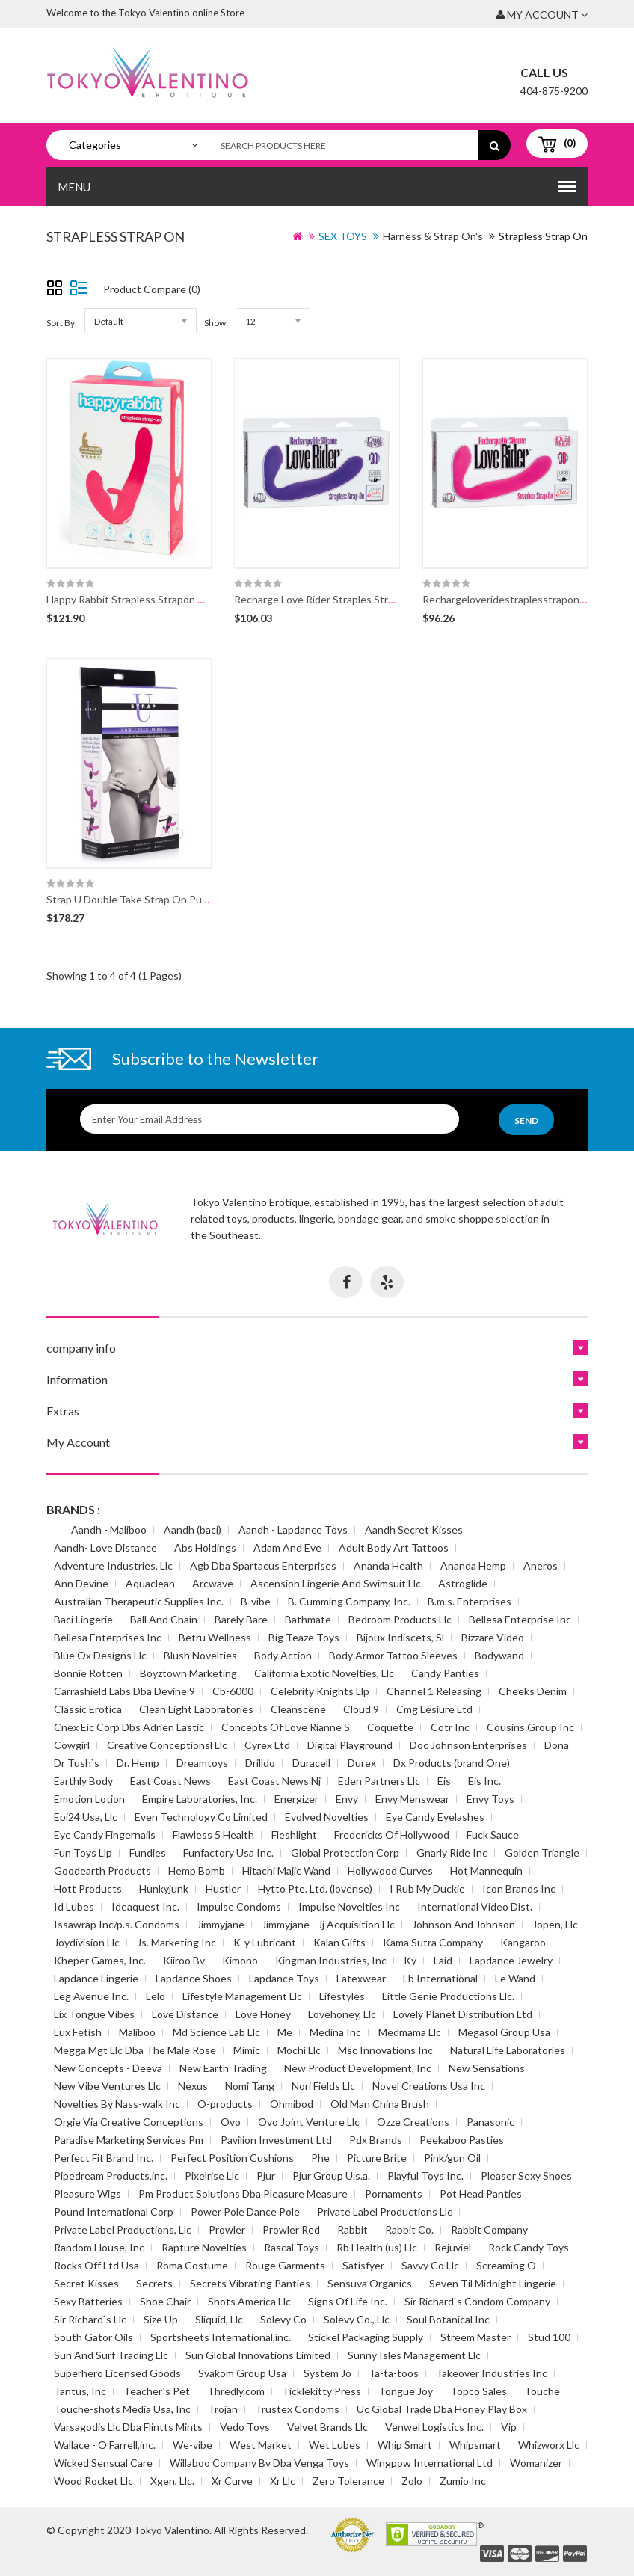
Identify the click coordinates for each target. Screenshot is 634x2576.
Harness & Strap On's (433, 236)
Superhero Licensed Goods (117, 2373)
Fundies (147, 1852)
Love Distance (185, 2014)
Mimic (246, 2050)
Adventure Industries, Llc (113, 1565)
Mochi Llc (299, 2050)
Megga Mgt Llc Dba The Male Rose (135, 2050)
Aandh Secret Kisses (414, 1529)
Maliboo (137, 2032)
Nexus (193, 2085)
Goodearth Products (102, 1870)
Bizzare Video (492, 1637)
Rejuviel (452, 2247)
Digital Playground (350, 1745)
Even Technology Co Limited (201, 1816)
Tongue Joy (405, 2391)
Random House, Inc (99, 2247)
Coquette (390, 1727)
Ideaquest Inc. (145, 1906)
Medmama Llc (409, 2032)
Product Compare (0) (151, 289)
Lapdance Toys (284, 1978)
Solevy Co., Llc (357, 2319)
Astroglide (462, 1583)
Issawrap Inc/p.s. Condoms (116, 1924)
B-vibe (256, 1601)
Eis (444, 1780)
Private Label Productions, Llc (122, 2229)
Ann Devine (81, 1583)
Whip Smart (405, 2444)
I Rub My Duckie (427, 1888)
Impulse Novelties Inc (349, 1906)
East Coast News (170, 1780)
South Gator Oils (93, 2337)
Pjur (265, 2175)
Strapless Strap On (543, 236)
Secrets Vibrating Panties (250, 2283)
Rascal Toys (291, 2247)
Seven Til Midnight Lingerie (492, 2283)
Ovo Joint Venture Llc (309, 2121)
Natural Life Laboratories (507, 2050)
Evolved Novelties (327, 1816)
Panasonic (490, 2121)
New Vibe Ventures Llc (107, 2085)
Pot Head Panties (481, 2193)
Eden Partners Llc (379, 1780)
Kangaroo (523, 1942)
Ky (410, 1960)
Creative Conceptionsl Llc (167, 1745)
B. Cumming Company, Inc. (349, 1601)
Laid (443, 1960)
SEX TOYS (342, 236)
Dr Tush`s (76, 1762)
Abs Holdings (205, 1547)
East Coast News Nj (274, 1780)
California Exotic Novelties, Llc (324, 1673)
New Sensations (487, 2068)
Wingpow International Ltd (429, 2462)
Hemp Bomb (196, 1870)
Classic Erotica (88, 1709)
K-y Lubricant (264, 1942)
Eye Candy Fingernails (105, 1834)
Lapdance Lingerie (96, 1978)
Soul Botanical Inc (448, 2319)
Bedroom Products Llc (400, 1619)
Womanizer (536, 2462)
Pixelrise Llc (212, 2175)
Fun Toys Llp (83, 1852)
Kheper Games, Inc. (100, 1960)
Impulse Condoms (239, 1906)
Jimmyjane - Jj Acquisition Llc (328, 1924)
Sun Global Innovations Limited (257, 2355)
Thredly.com (236, 2391)
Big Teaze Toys (303, 1637)
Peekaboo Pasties (461, 2139)
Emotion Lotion (89, 1798)
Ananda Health (388, 1565)
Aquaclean (150, 1583)
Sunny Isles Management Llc (414, 2355)
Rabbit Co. (409, 2229)
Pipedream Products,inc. (110, 2175)
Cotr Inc (450, 1727)
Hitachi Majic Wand (286, 1870)
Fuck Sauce (493, 1834)
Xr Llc (282, 2480)
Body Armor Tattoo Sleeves (393, 1655)
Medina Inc (335, 2032)
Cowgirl (72, 1745)
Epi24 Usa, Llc (85, 1816)
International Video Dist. (474, 1906)
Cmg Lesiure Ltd (434, 1709)
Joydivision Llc (87, 1942)
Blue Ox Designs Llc (100, 1655)
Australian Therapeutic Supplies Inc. (139, 1601)
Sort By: (61, 322)
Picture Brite (377, 2157)
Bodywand (499, 1655)
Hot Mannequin (486, 1870)
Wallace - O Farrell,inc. (105, 2444)
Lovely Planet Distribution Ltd (462, 2014)
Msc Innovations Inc (385, 2050)
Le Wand (515, 1978)
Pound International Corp (113, 2211)
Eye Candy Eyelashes (435, 1816)
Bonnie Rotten (88, 1673)
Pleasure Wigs (87, 2193)
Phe (320, 2157)
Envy (347, 1798)
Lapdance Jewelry (511, 1960)
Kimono (240, 1960)
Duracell (311, 1762)
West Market (261, 2444)
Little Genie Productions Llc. (448, 1996)
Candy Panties (445, 1673)
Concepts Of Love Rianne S (285, 1727)
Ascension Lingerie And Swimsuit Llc (335, 1583)
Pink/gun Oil (452, 2157)
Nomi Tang (249, 2085)
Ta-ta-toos (394, 2373)
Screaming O (506, 2265)
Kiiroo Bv (184, 1960)
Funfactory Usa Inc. (228, 1852)
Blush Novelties (200, 1655)
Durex (362, 1762)
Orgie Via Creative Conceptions (128, 2121)
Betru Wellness (215, 1637)
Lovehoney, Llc (342, 2014)
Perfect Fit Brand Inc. (103, 2157)
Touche (542, 2391)
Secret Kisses (86, 2283)
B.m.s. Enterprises (469, 1601)
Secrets (154, 2283)
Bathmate (308, 1619)
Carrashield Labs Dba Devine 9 (124, 1691)
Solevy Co (283, 2319)
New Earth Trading (223, 2068)
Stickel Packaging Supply (365, 2337)
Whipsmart (475, 2444)
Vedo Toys (245, 2426)
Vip (509, 2426)
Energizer (296, 1798)
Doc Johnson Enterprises (468, 1745)
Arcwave (212, 1583)
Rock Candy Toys (528, 2247)
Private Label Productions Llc (384, 2211)
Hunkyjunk (163, 1888)
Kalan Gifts (339, 1942)
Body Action (283, 1655)
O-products (225, 2103)
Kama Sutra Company (433, 1942)
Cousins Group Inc (530, 1727)
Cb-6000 (232, 1691)
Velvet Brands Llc (327, 2426)
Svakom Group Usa (242, 2373)
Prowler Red (291, 2229)
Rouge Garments (285, 2265)
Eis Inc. (484, 1780)
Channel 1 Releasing (434, 1691)
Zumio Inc (463, 2480)
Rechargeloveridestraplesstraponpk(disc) (518, 599)
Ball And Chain (163, 1619)
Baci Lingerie (83, 1619)
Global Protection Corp (345, 1852)
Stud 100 (549, 2337)
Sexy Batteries (88, 2301)
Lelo (155, 1996)
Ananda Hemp (473, 1565)
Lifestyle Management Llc (242, 1996)
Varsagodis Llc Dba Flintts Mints (128, 2426)
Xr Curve (232, 2480)
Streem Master (475, 2337)
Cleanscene (298, 1709)
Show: (216, 322)
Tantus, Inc (80, 2391)
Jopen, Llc (555, 1924)
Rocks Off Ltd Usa (96, 2265)
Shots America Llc (249, 2301)
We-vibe (192, 2444)
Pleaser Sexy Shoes (526, 2175)
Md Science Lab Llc (216, 2032)
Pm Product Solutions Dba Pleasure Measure (243, 2193)
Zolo (411, 2480)
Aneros (540, 1565)
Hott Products (88, 1888)
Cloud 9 (361, 1709)
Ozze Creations (413, 2121)
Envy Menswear (412, 1798)
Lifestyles (342, 1996)
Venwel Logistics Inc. (434, 2426)
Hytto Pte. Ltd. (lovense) (315, 1888)
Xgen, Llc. (172, 2480)
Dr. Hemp (138, 1762)
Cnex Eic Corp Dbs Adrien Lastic (129, 1727)
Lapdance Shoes (194, 1978)
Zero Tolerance (348, 2480)
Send (526, 1120)
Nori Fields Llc (323, 2085)
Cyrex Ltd (267, 1745)
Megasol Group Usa (504, 2032)
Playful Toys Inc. (425, 2175)
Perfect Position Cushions (232, 2157)
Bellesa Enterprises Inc (107, 1637)
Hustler (223, 1888)
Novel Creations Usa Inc (428, 2085)
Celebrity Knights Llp (320, 1691)
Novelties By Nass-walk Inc (117, 2103)
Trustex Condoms (297, 2409)
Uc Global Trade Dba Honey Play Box (442, 2409)
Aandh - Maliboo (109, 1529)
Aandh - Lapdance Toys (293, 1529)
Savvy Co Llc (430, 2265)
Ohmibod (291, 2103)
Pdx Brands (375, 2139)
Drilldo (260, 1762)
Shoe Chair (165, 2301)
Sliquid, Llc (219, 2319)
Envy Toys (490, 1798)
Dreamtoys (202, 1762)
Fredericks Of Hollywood (391, 1834)
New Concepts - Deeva (108, 2068)
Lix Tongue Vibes (94, 2014)
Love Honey (263, 2014)
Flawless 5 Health (213, 1834)
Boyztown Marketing (188, 1673)
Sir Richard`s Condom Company (477, 2301)
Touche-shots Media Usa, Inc (122, 2409)
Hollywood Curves (390, 1870)
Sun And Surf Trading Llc (111, 2355)
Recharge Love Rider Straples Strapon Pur (332, 599)
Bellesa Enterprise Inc (520, 1619)
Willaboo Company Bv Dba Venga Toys (259, 2462)
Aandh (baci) (192, 1529)
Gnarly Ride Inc (451, 1852)
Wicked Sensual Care (103, 2462)
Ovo (231, 2121)
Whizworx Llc (548, 2444)
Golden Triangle (542, 1852)
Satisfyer (363, 2265)
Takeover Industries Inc (491, 2373)
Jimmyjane (220, 1924)
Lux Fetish (78, 2032)
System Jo (327, 2373)
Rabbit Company (489, 2229)
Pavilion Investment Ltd (276, 2139)
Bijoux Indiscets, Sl (400, 1637)
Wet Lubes (334, 2444)
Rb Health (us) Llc (376, 2247)
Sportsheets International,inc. (220, 2337)
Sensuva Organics (369, 2283)
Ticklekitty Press (321, 2391)
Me (284, 2032)
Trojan (223, 2409)
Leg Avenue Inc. (91, 1996)
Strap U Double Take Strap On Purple (133, 899)
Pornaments (393, 2193)
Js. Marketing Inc (176, 1942)
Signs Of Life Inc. (347, 2301)
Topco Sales (478, 2391)
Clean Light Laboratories (196, 1709)
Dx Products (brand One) (451, 1762)
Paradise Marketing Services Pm (128, 2139)
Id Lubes (74, 1906)
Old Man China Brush (379, 2103)
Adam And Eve (287, 1547)
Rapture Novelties (204, 2247)
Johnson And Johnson (463, 1924)
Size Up (161, 2319)
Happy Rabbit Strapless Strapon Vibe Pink (143, 599)
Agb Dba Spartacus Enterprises (263, 1565)
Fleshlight (294, 1834)
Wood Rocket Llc (93, 2480)
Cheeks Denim (533, 1691)
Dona (556, 1745)
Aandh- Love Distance (105, 1547)
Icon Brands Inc (518, 1888)
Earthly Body (83, 1780)
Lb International (440, 1978)
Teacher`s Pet (156, 2391)
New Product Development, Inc (357, 2068)
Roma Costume (192, 2265)
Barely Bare (241, 1619)
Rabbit (352, 2229)
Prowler (227, 2229)
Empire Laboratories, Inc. (199, 1798)
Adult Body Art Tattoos (394, 1547)
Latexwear (361, 1978)
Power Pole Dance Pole (245, 2211)
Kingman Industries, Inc (331, 1960)
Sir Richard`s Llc (90, 2319)
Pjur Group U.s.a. (331, 2175)
